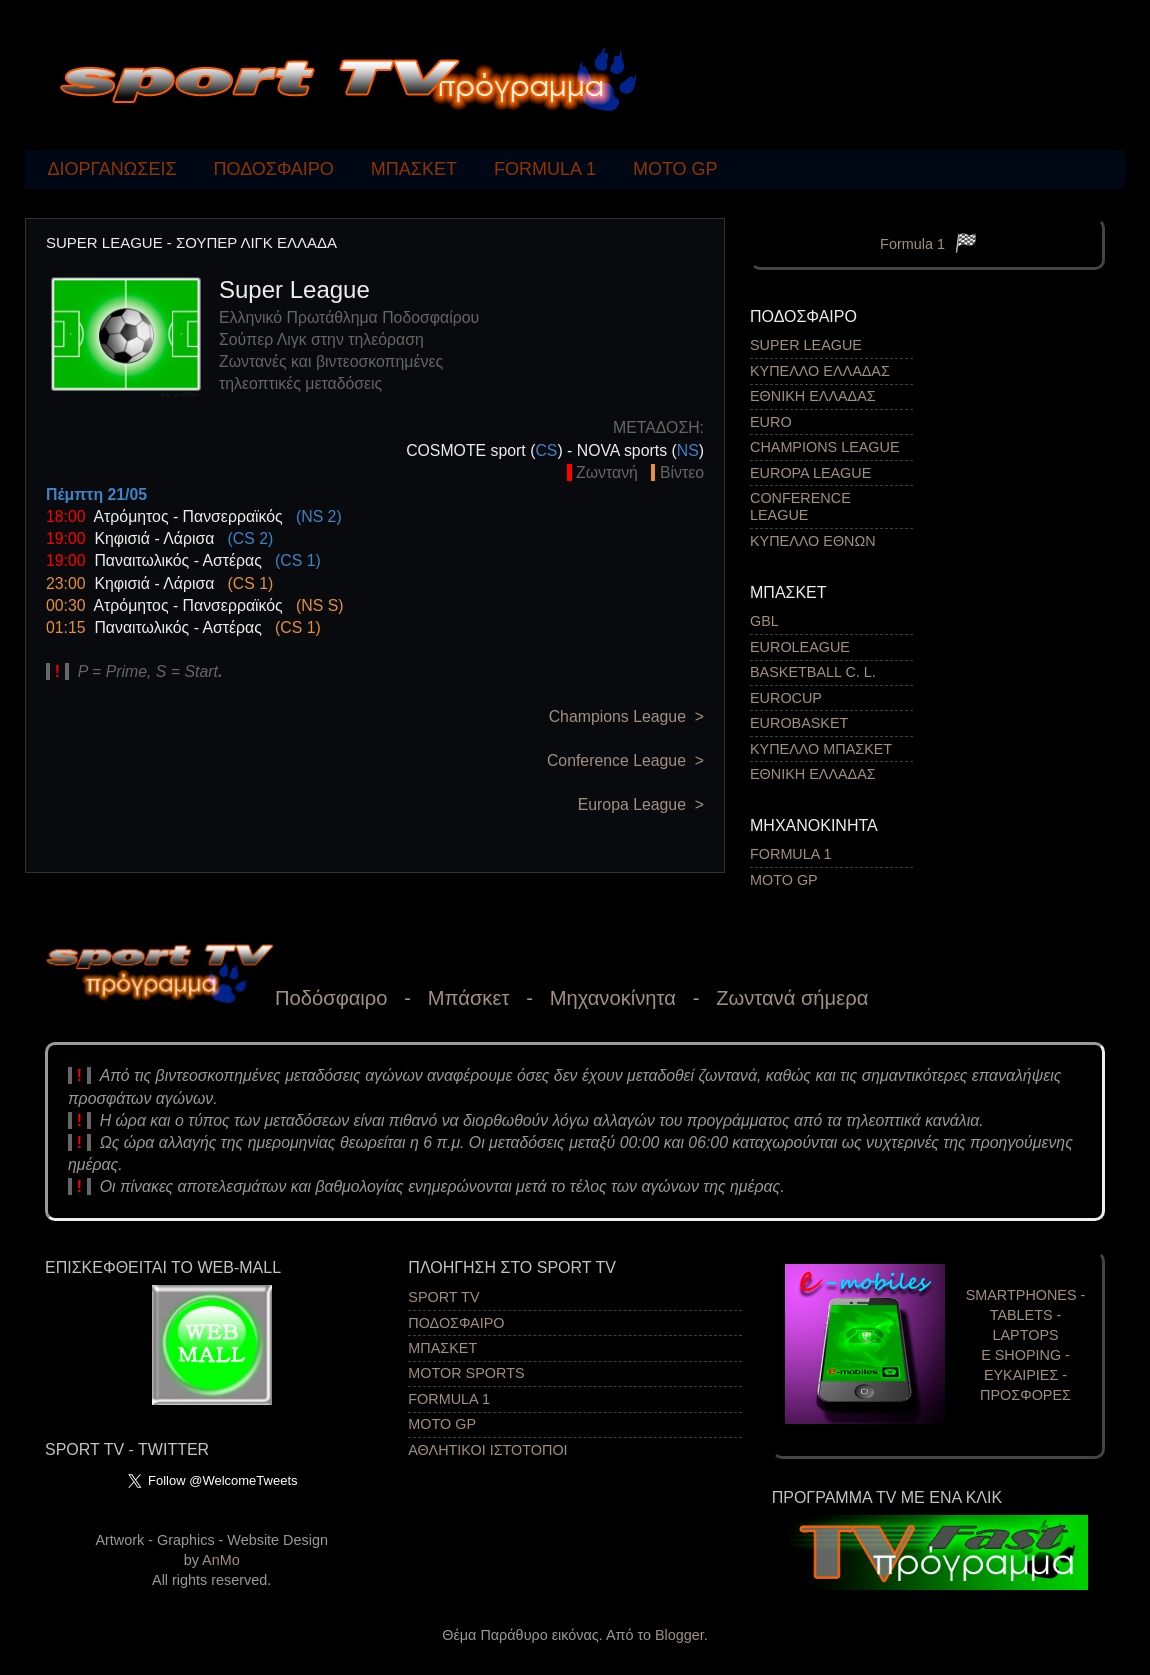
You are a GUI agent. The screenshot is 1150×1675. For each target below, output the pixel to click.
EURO (771, 422)
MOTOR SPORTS (466, 1373)
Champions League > (626, 716)
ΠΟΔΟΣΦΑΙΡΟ (274, 169)
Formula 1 (912, 244)
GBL (764, 621)
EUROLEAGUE (800, 647)
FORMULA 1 (545, 169)
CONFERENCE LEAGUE (800, 506)
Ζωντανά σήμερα (792, 998)
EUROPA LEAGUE (810, 473)
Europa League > (641, 804)
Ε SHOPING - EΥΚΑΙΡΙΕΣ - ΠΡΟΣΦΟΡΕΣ (1025, 1375)
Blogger (679, 1635)
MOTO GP (675, 169)
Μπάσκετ (469, 998)
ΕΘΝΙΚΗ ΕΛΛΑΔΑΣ (813, 396)
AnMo (221, 1560)
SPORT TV (443, 1297)
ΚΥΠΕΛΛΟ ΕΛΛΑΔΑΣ (820, 371)
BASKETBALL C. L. (813, 672)
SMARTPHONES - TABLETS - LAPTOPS (1026, 1315)
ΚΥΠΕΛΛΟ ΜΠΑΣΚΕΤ (821, 749)
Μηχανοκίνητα (613, 998)
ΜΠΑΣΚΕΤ (414, 169)
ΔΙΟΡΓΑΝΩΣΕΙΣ (112, 169)
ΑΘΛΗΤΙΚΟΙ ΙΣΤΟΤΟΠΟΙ (487, 1450)
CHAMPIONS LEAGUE (825, 447)
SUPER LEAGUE (806, 345)
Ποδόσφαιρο (331, 998)
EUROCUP (786, 698)
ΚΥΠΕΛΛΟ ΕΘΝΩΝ (813, 541)
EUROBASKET (799, 723)
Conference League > (625, 760)
